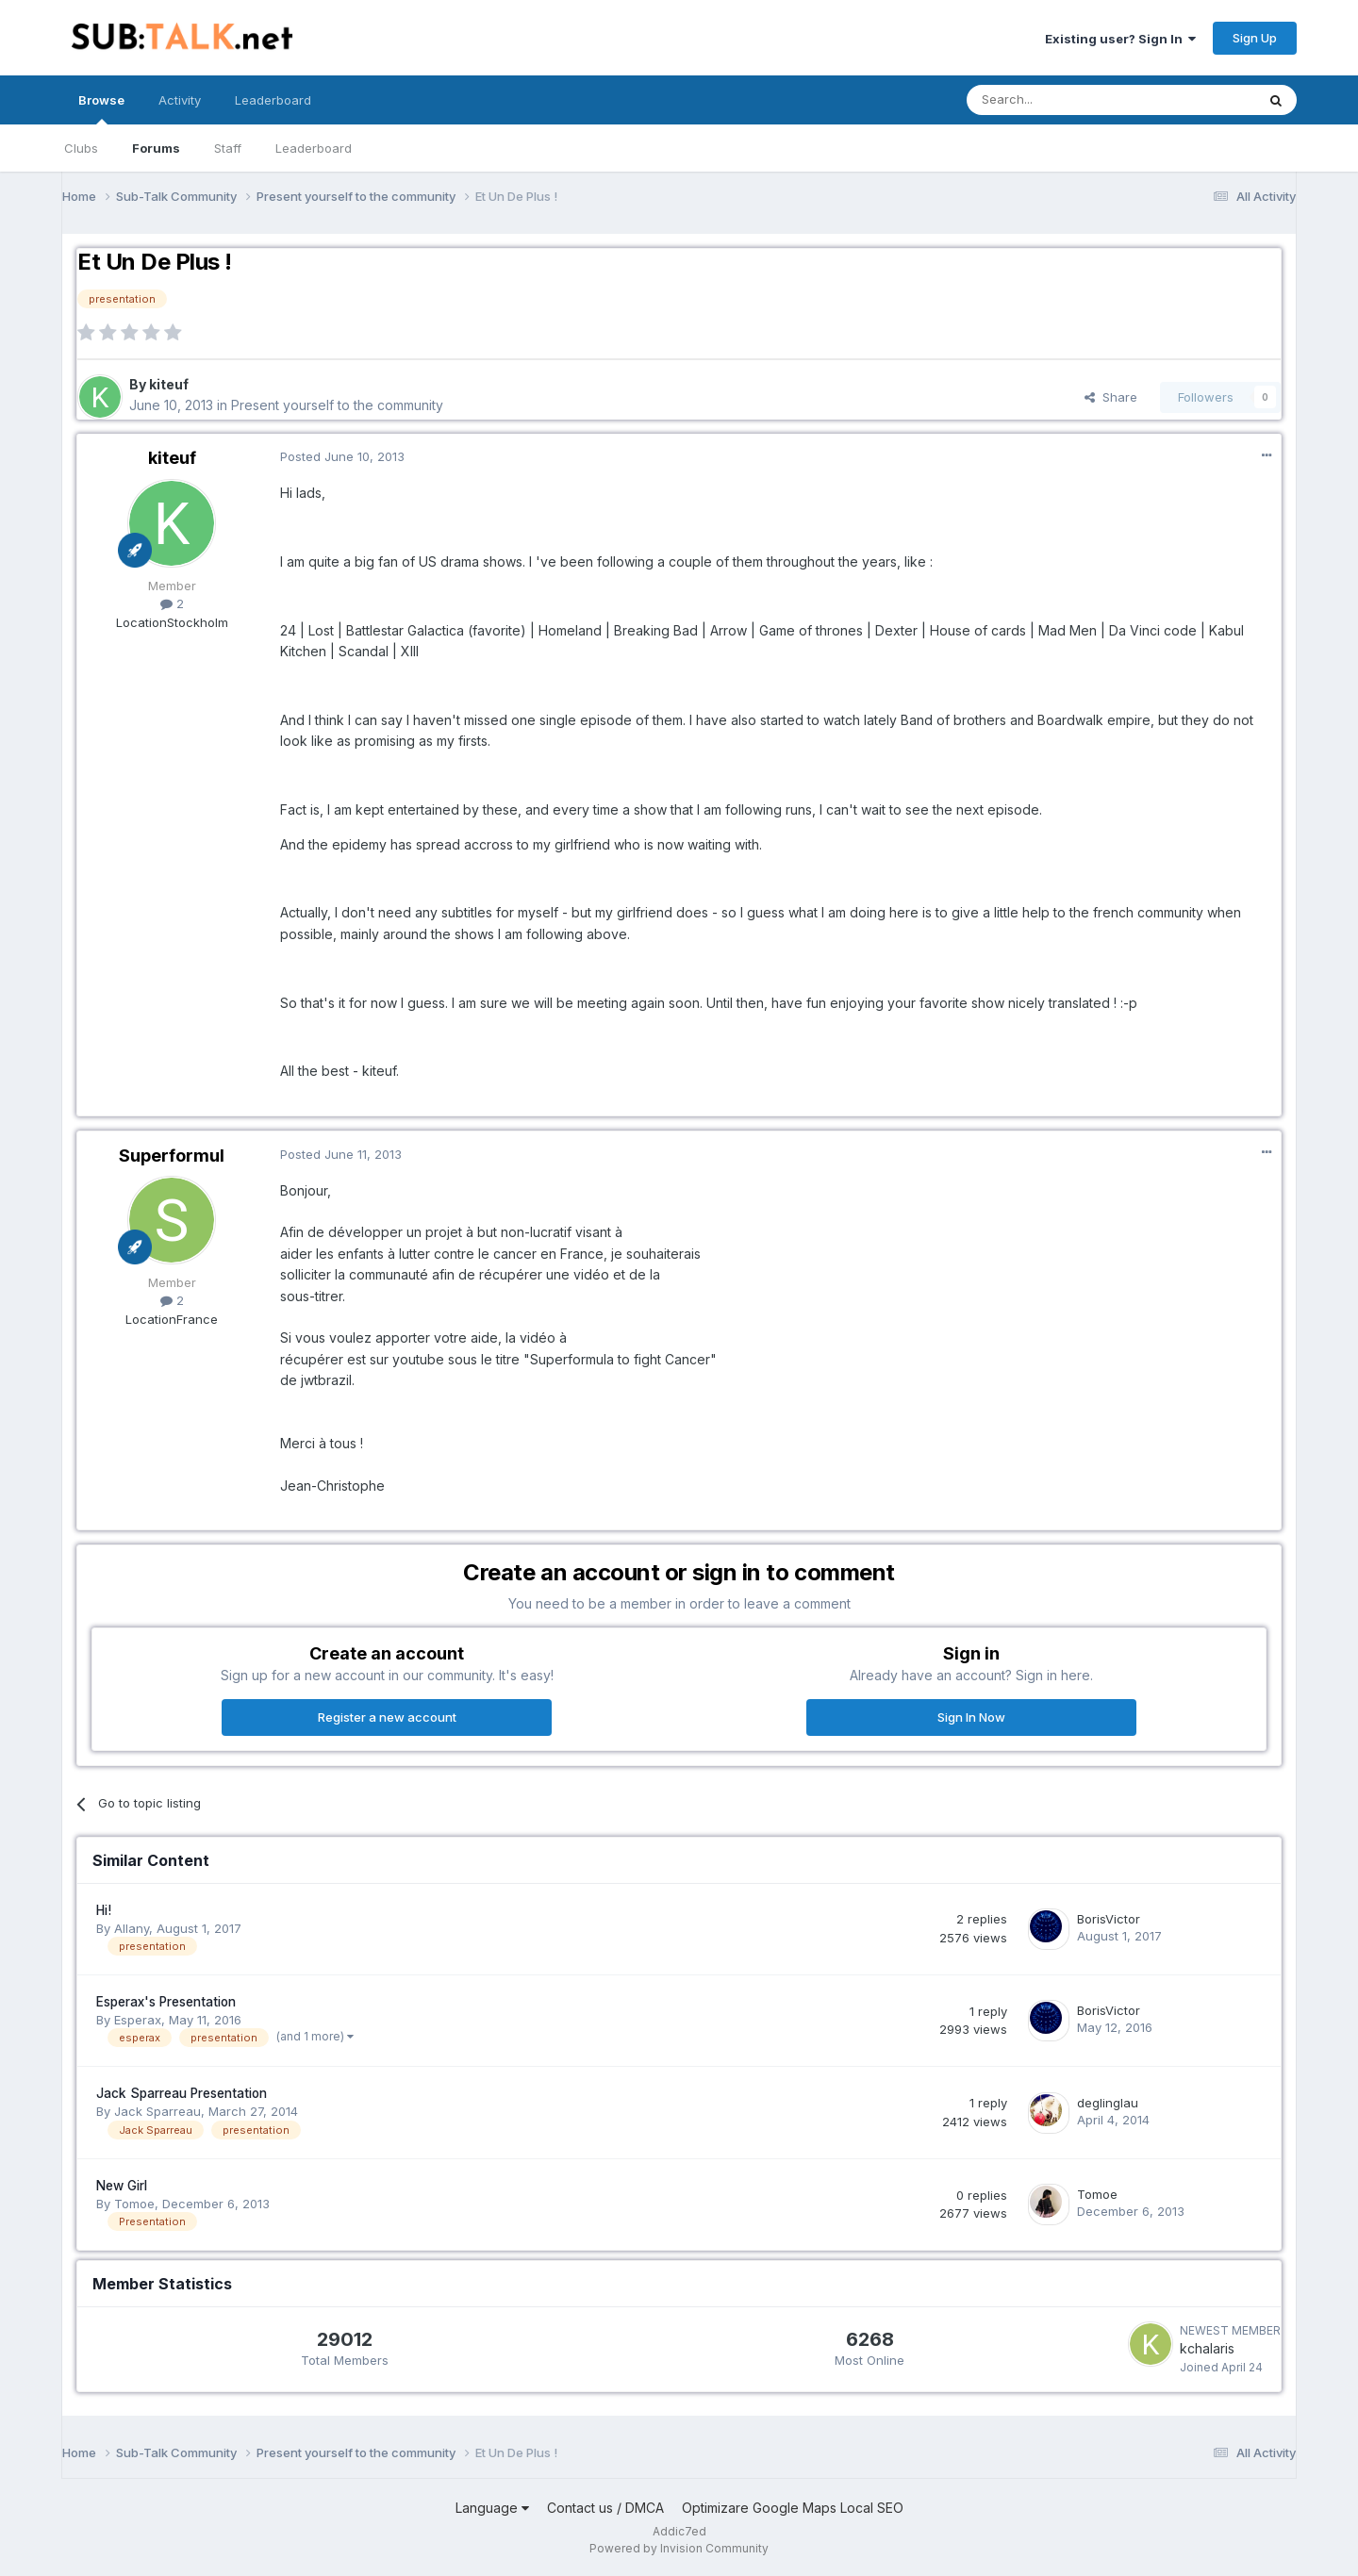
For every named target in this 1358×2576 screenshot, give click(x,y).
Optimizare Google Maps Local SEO (792, 2508)
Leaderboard (313, 148)
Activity (179, 99)
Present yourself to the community (337, 405)
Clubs (81, 148)
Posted (342, 456)
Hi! (103, 1910)
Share (1111, 397)
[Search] (1063, 100)
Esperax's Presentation (166, 2001)
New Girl (121, 2185)
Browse (101, 108)
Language (492, 2508)
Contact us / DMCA (605, 2508)
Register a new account (387, 1717)
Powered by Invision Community (679, 2548)
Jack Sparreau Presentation (181, 2093)
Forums (156, 148)
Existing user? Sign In (1120, 38)
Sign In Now (971, 1717)
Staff (227, 148)
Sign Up (1255, 37)
